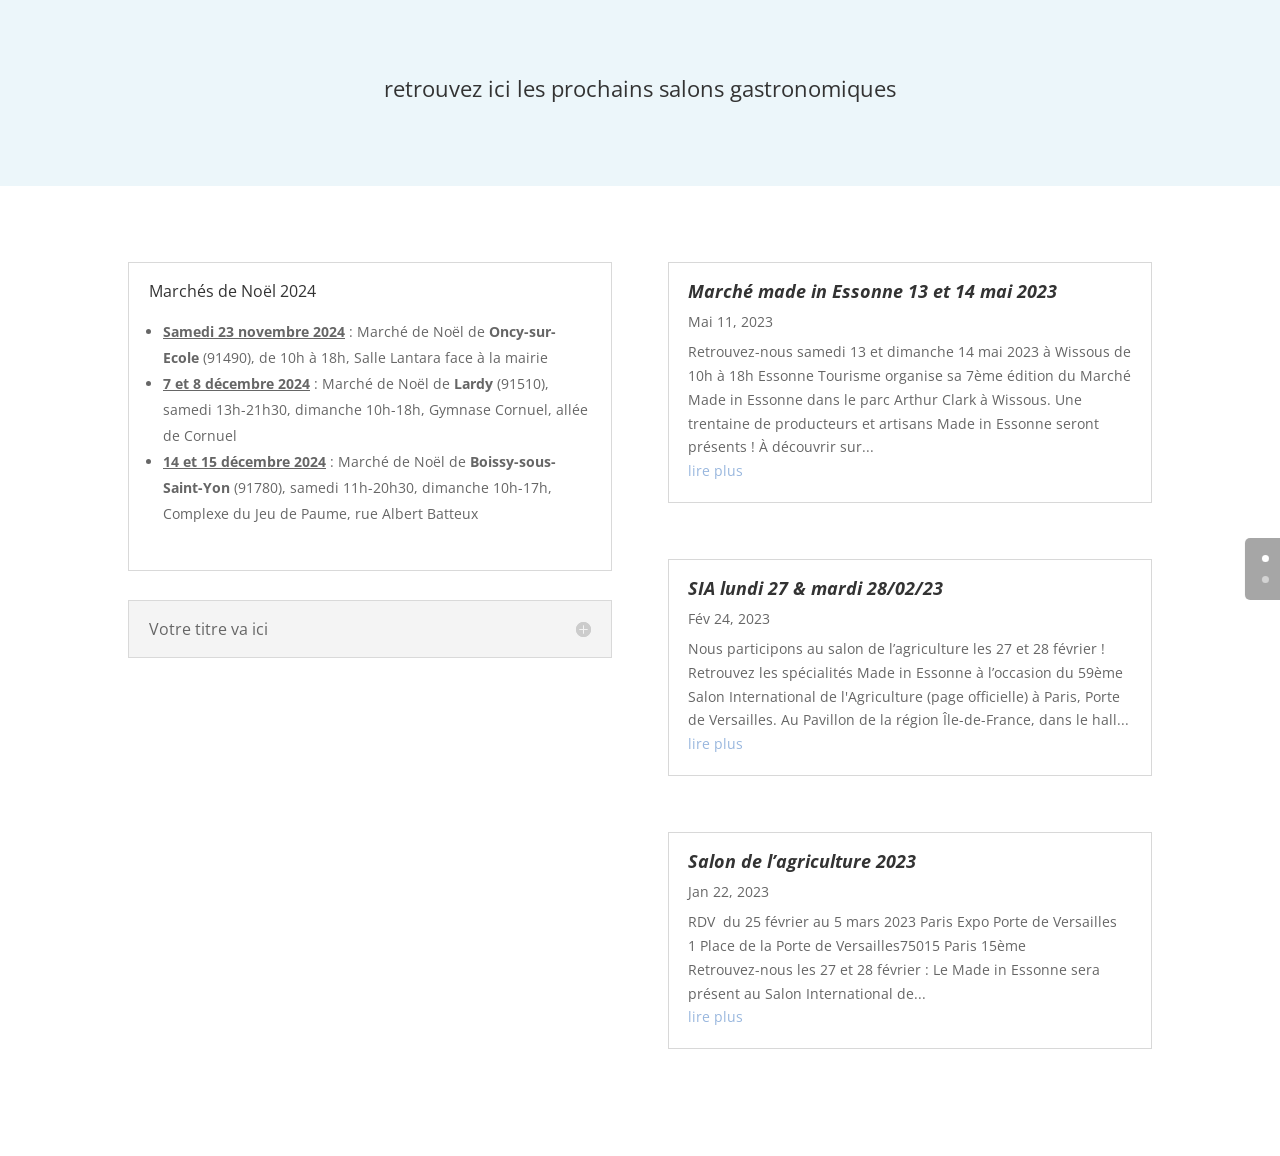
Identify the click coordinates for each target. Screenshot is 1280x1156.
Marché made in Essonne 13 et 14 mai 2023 (872, 291)
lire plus (715, 470)
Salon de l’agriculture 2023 (802, 861)
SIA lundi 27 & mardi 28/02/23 (815, 588)
